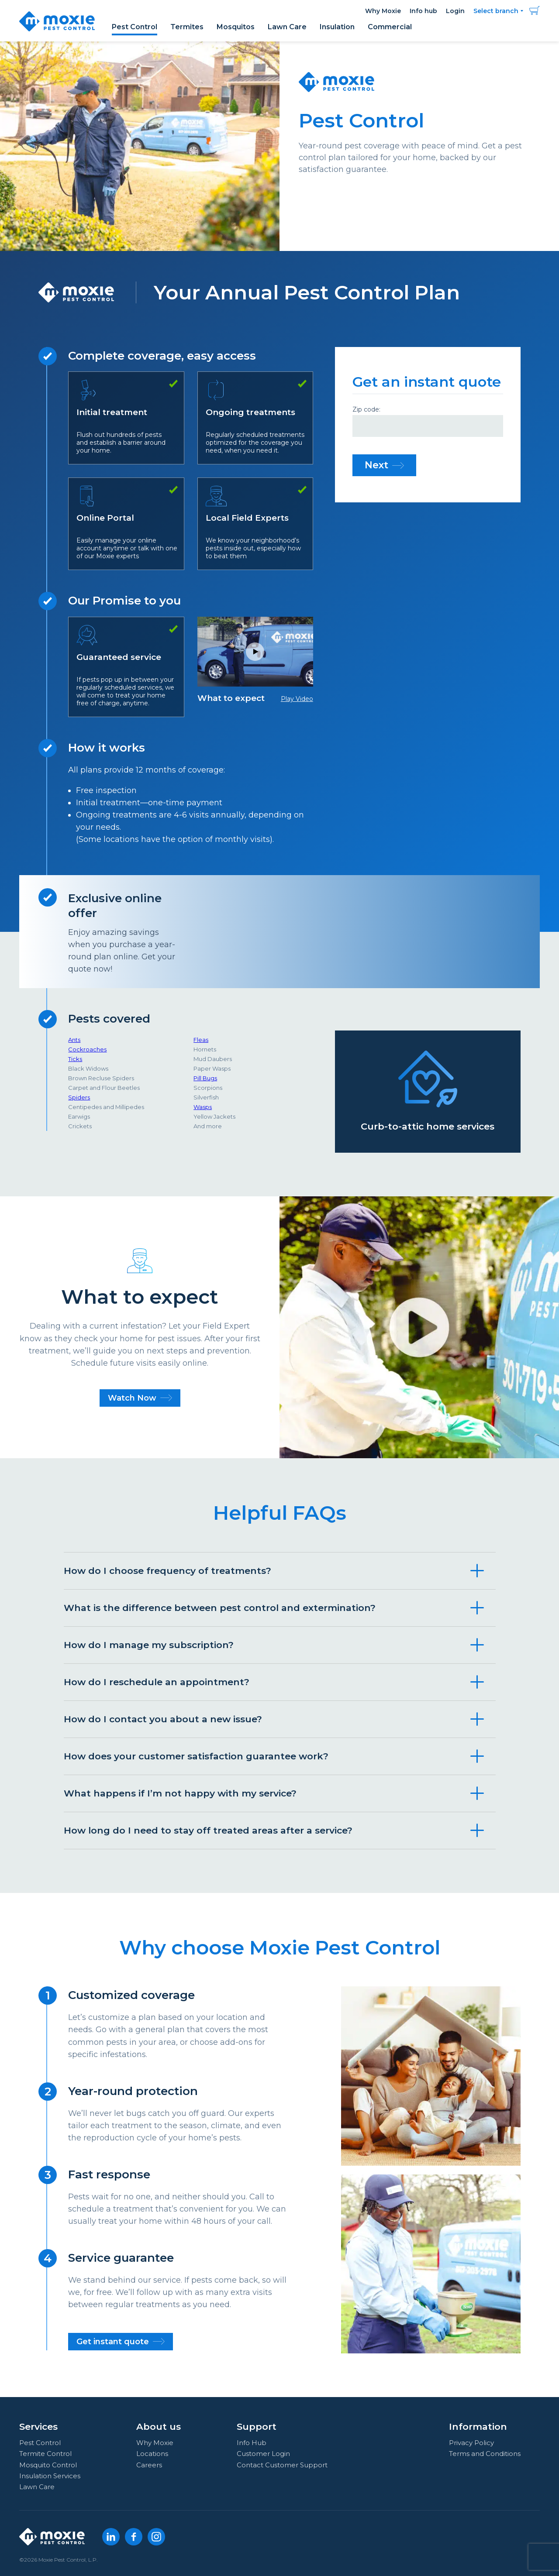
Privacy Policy (471, 2443)
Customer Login (263, 2453)
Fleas (200, 1039)
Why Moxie (383, 11)
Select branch (495, 11)
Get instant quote (120, 2341)
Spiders (79, 1097)
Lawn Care (287, 27)
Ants (74, 1039)
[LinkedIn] (111, 2536)
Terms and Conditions (485, 2453)
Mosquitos (236, 27)
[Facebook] (133, 2536)
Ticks (75, 1058)
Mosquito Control (48, 2465)
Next (384, 465)
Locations (152, 2453)
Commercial (390, 27)
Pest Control (134, 27)
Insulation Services (49, 2476)
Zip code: (366, 409)
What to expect (255, 660)
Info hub (423, 11)
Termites (187, 27)
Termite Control (45, 2453)
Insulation (337, 27)
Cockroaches (87, 1049)
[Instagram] (156, 2536)
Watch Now (140, 1398)
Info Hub (251, 2443)
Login (455, 11)
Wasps (202, 1106)
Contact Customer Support (282, 2465)
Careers (149, 2465)
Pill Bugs (205, 1078)
